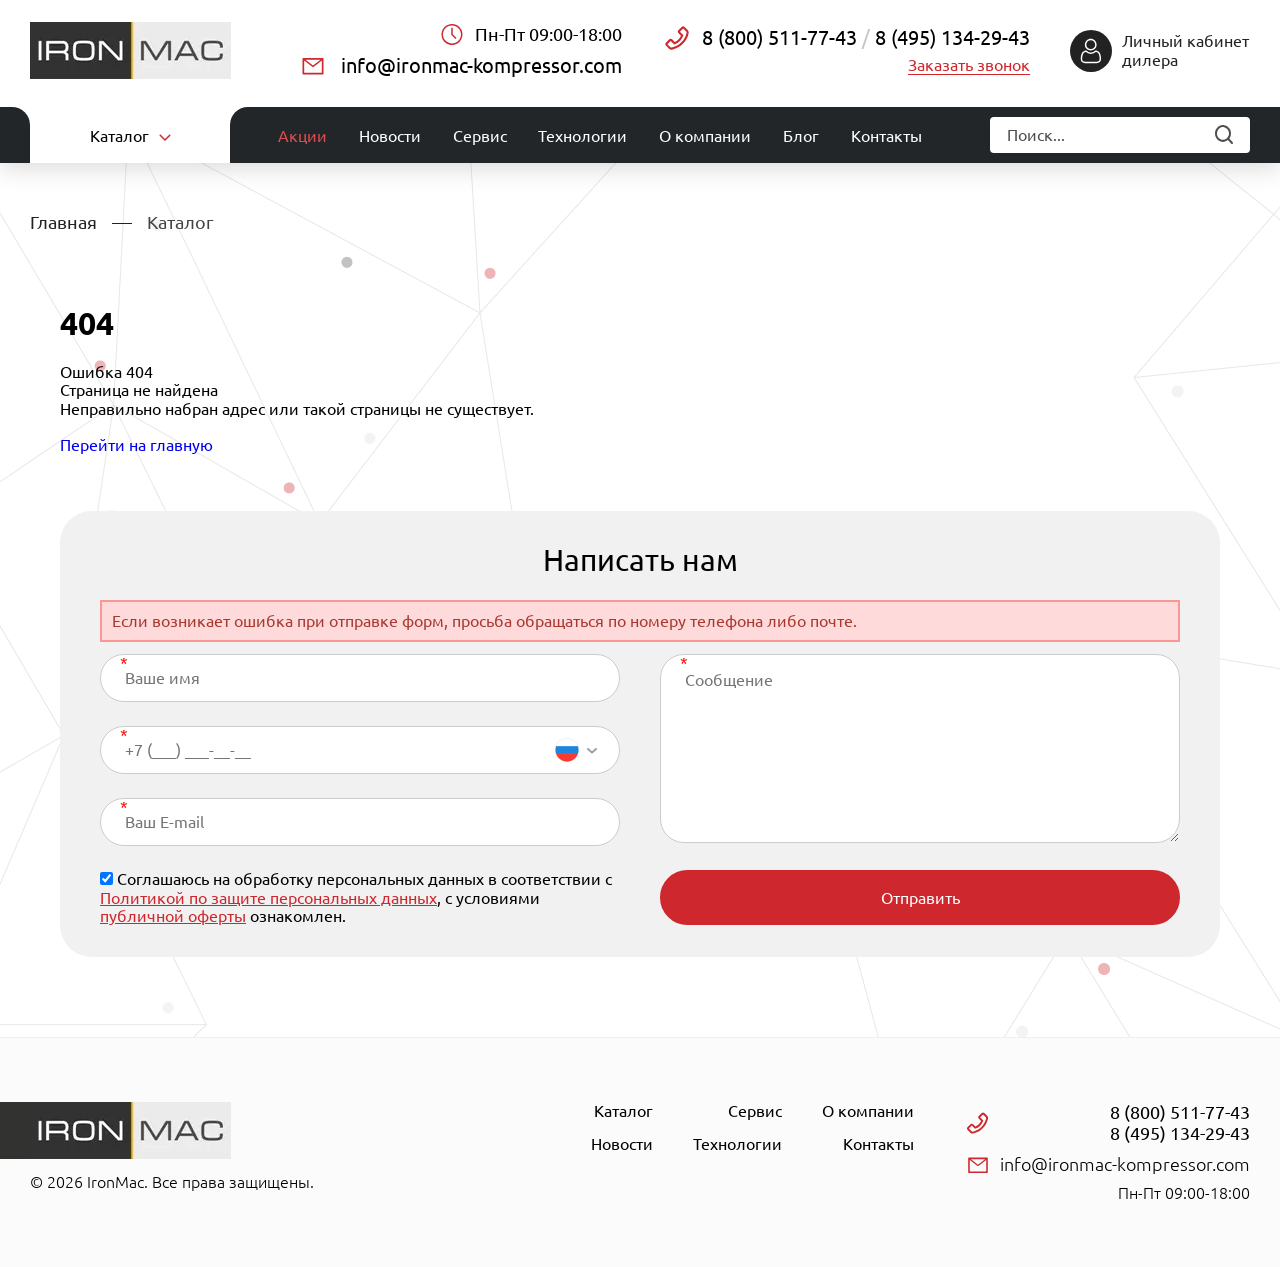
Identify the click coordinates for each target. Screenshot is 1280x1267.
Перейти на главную (136, 445)
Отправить (920, 898)
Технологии (582, 136)
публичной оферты (173, 916)
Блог (801, 136)
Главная (63, 222)
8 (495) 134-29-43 (950, 37)
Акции (302, 136)
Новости (390, 136)
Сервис (480, 136)
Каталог (623, 1111)
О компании (705, 136)
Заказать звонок (969, 65)
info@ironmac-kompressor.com (481, 65)
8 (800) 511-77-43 (779, 37)
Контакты (886, 136)
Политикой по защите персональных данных (268, 898)
